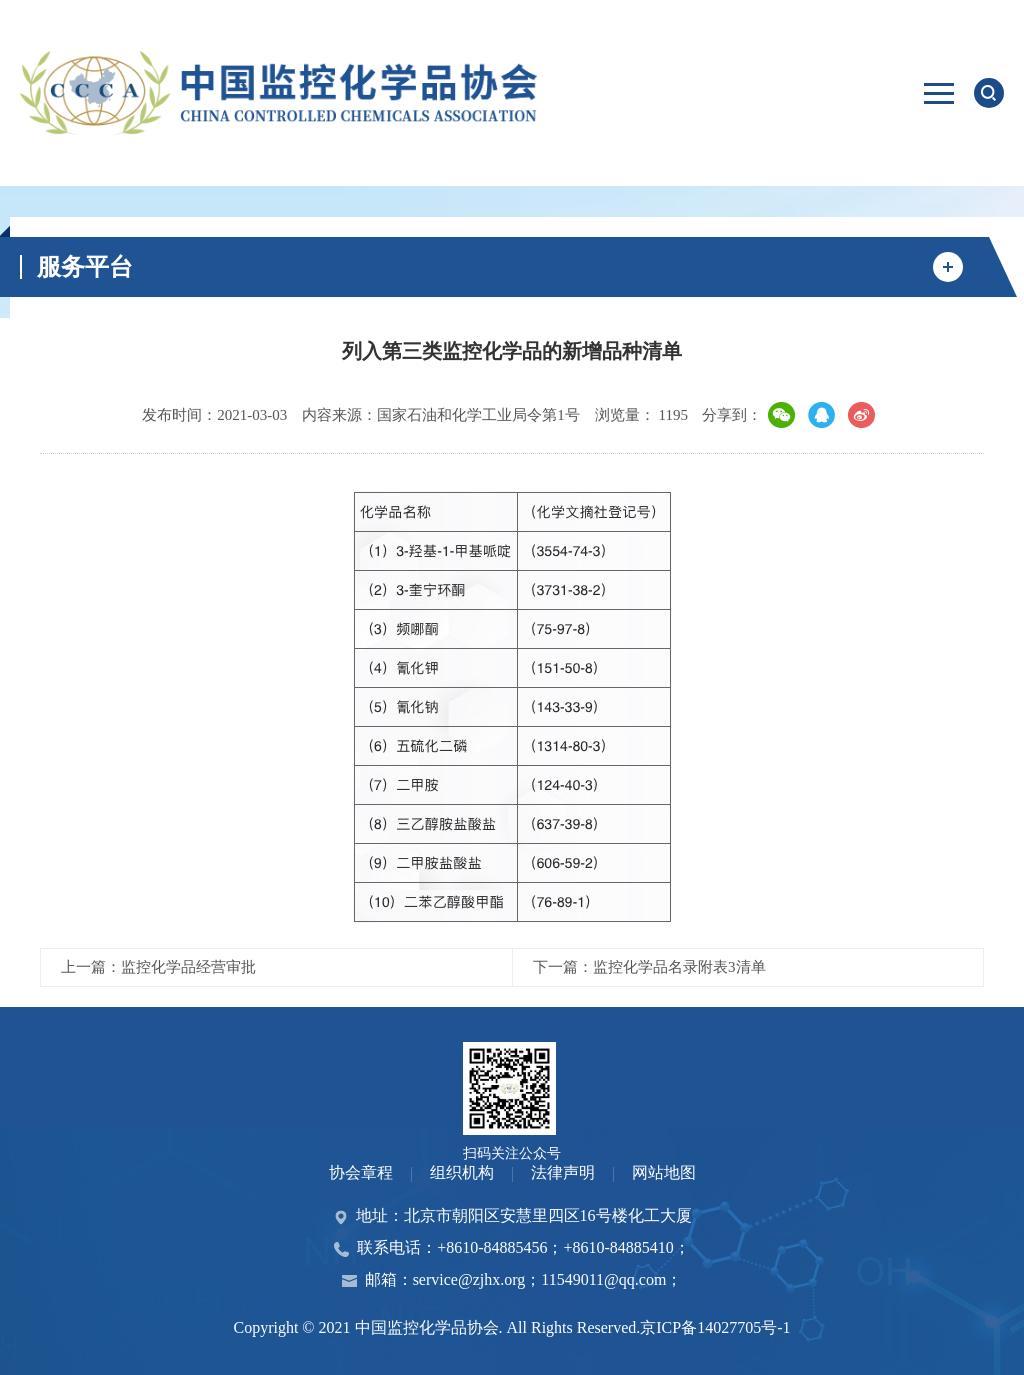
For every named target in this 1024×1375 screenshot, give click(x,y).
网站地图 (664, 1172)
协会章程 (361, 1172)
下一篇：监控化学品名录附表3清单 (649, 967)
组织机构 (462, 1172)
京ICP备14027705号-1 (715, 1327)
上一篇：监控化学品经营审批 (158, 967)
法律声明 (563, 1172)
